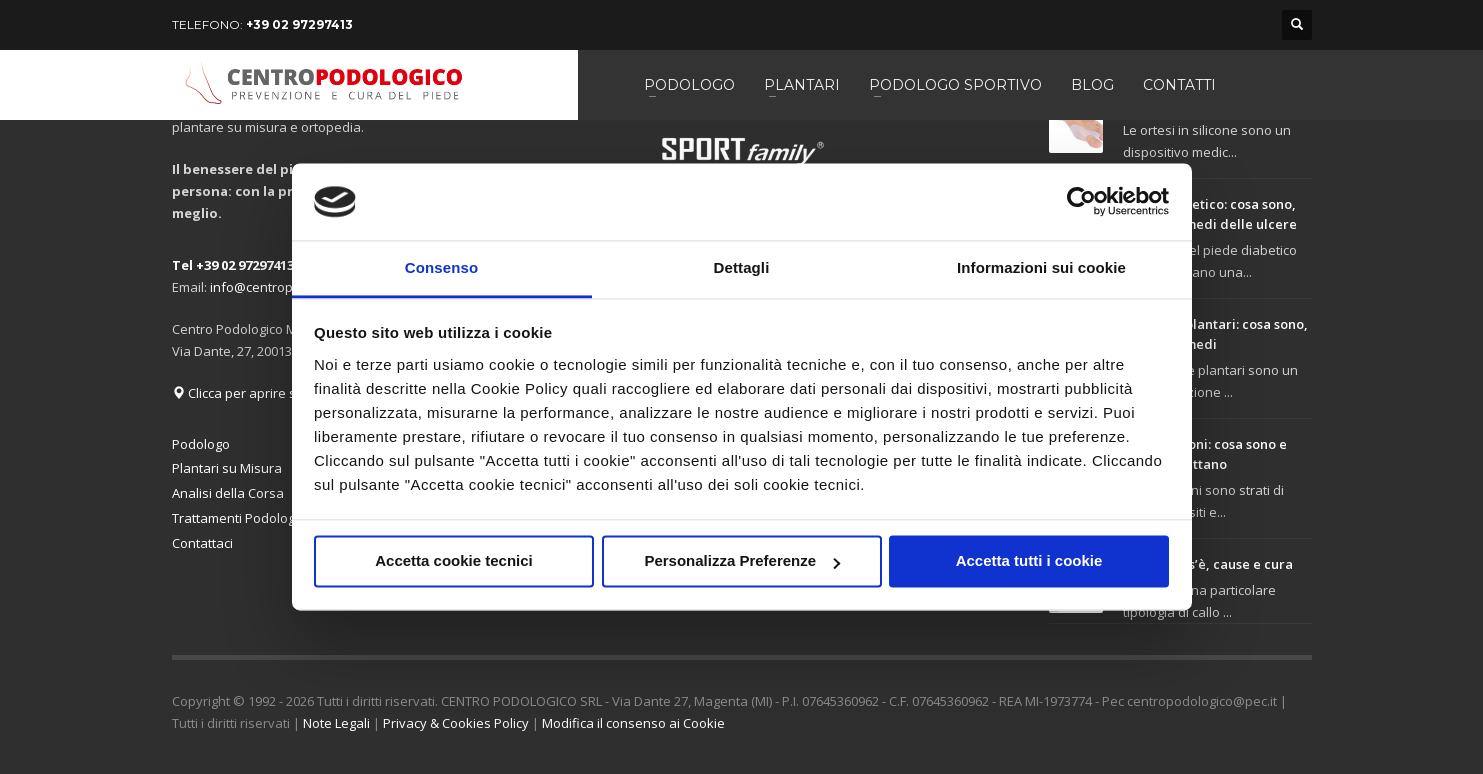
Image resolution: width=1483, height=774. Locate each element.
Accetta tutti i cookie (1029, 561)
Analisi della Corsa (228, 493)
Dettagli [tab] (742, 267)
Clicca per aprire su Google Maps (280, 393)
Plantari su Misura (227, 468)
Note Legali (336, 723)
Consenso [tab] (441, 267)
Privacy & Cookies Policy (456, 723)
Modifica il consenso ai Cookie (633, 723)
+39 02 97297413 (299, 24)
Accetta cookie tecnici (454, 561)
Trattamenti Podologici (239, 518)
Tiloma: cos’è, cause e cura (1208, 564)
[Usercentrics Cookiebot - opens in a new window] (1081, 202)
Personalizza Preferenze (742, 561)
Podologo (201, 444)
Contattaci (202, 543)
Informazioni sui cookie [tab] (1041, 267)
